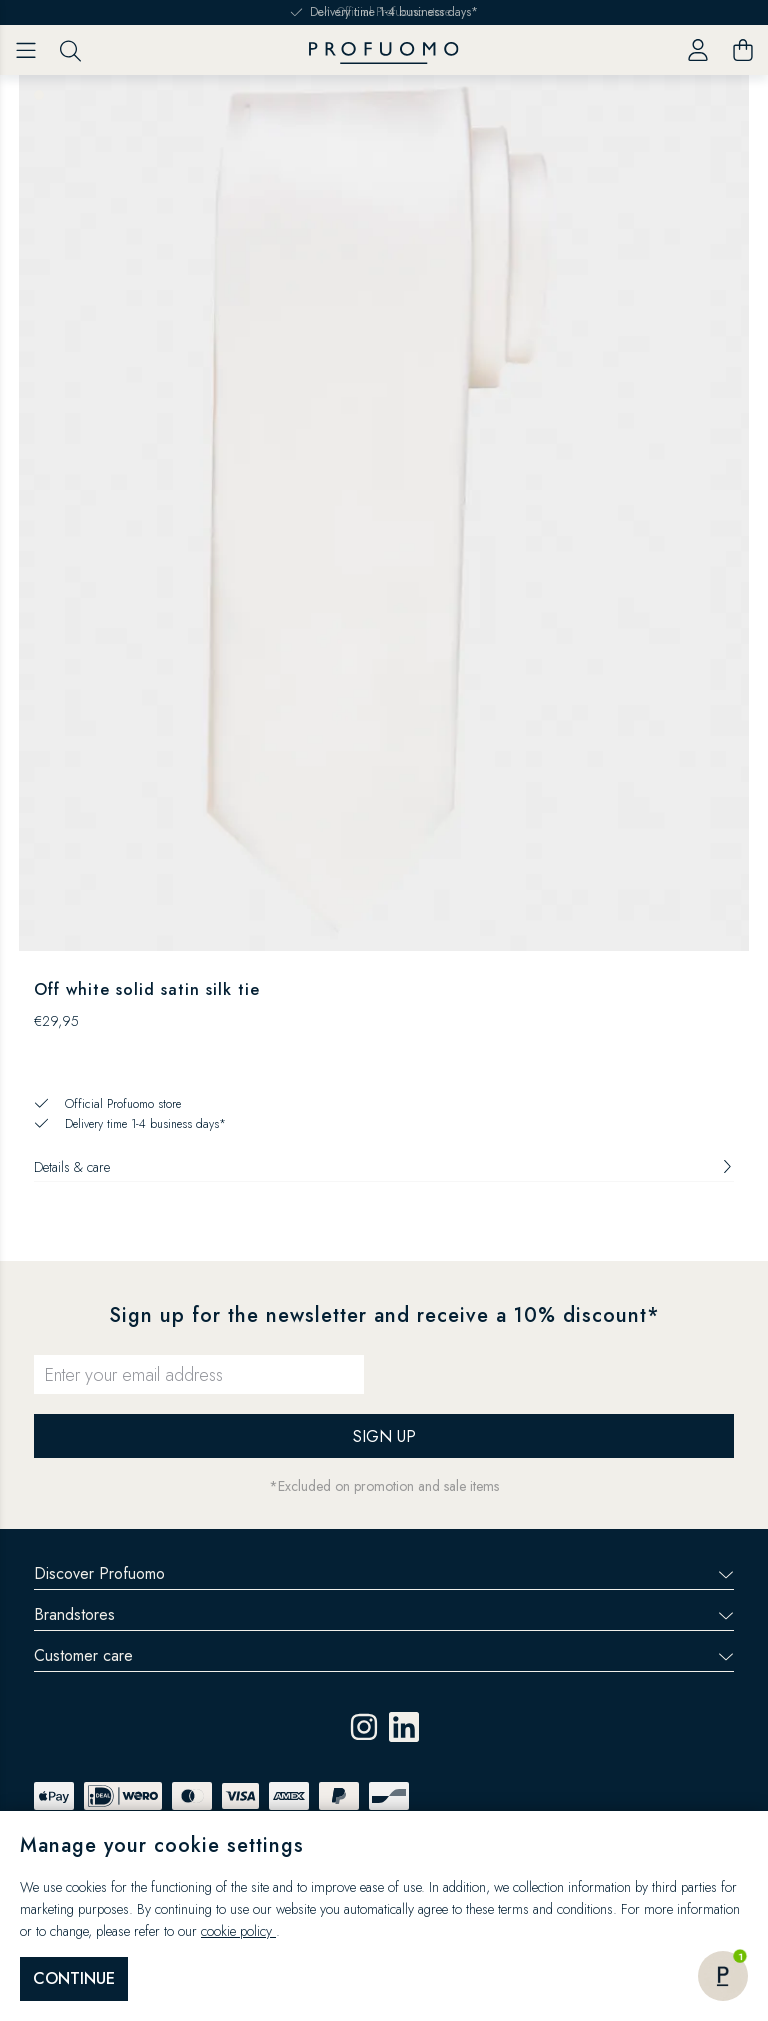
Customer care (384, 1655)
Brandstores (384, 1614)
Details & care (384, 1167)
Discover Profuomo (384, 1573)
